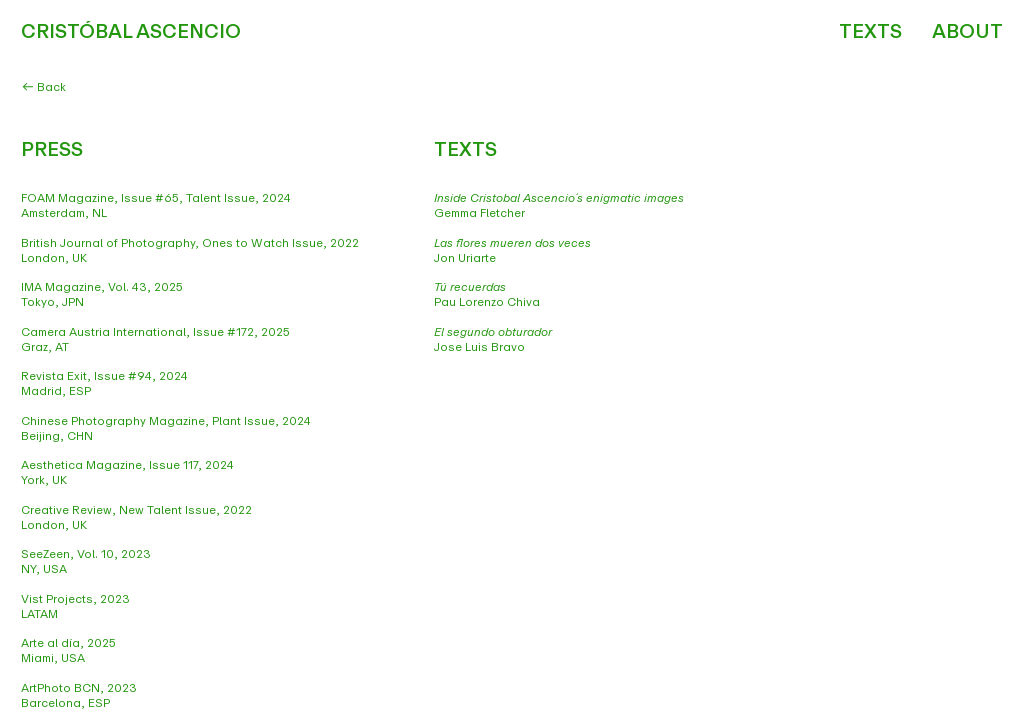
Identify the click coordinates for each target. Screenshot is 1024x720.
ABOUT (967, 31)
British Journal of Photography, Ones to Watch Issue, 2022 (190, 243)
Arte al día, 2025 (68, 643)
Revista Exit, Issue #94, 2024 (104, 376)
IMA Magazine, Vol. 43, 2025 (102, 287)
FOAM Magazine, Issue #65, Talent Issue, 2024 (157, 198)
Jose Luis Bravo (493, 339)
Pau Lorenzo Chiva (487, 294)
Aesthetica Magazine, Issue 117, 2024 (127, 465)
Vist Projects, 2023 (75, 599)
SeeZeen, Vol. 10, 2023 (86, 554)
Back (44, 87)
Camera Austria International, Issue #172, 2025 (155, 332)
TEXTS (870, 31)
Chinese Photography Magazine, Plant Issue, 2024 (166, 421)
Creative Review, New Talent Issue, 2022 (136, 510)
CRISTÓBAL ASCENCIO (131, 31)
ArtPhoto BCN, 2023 (79, 688)
